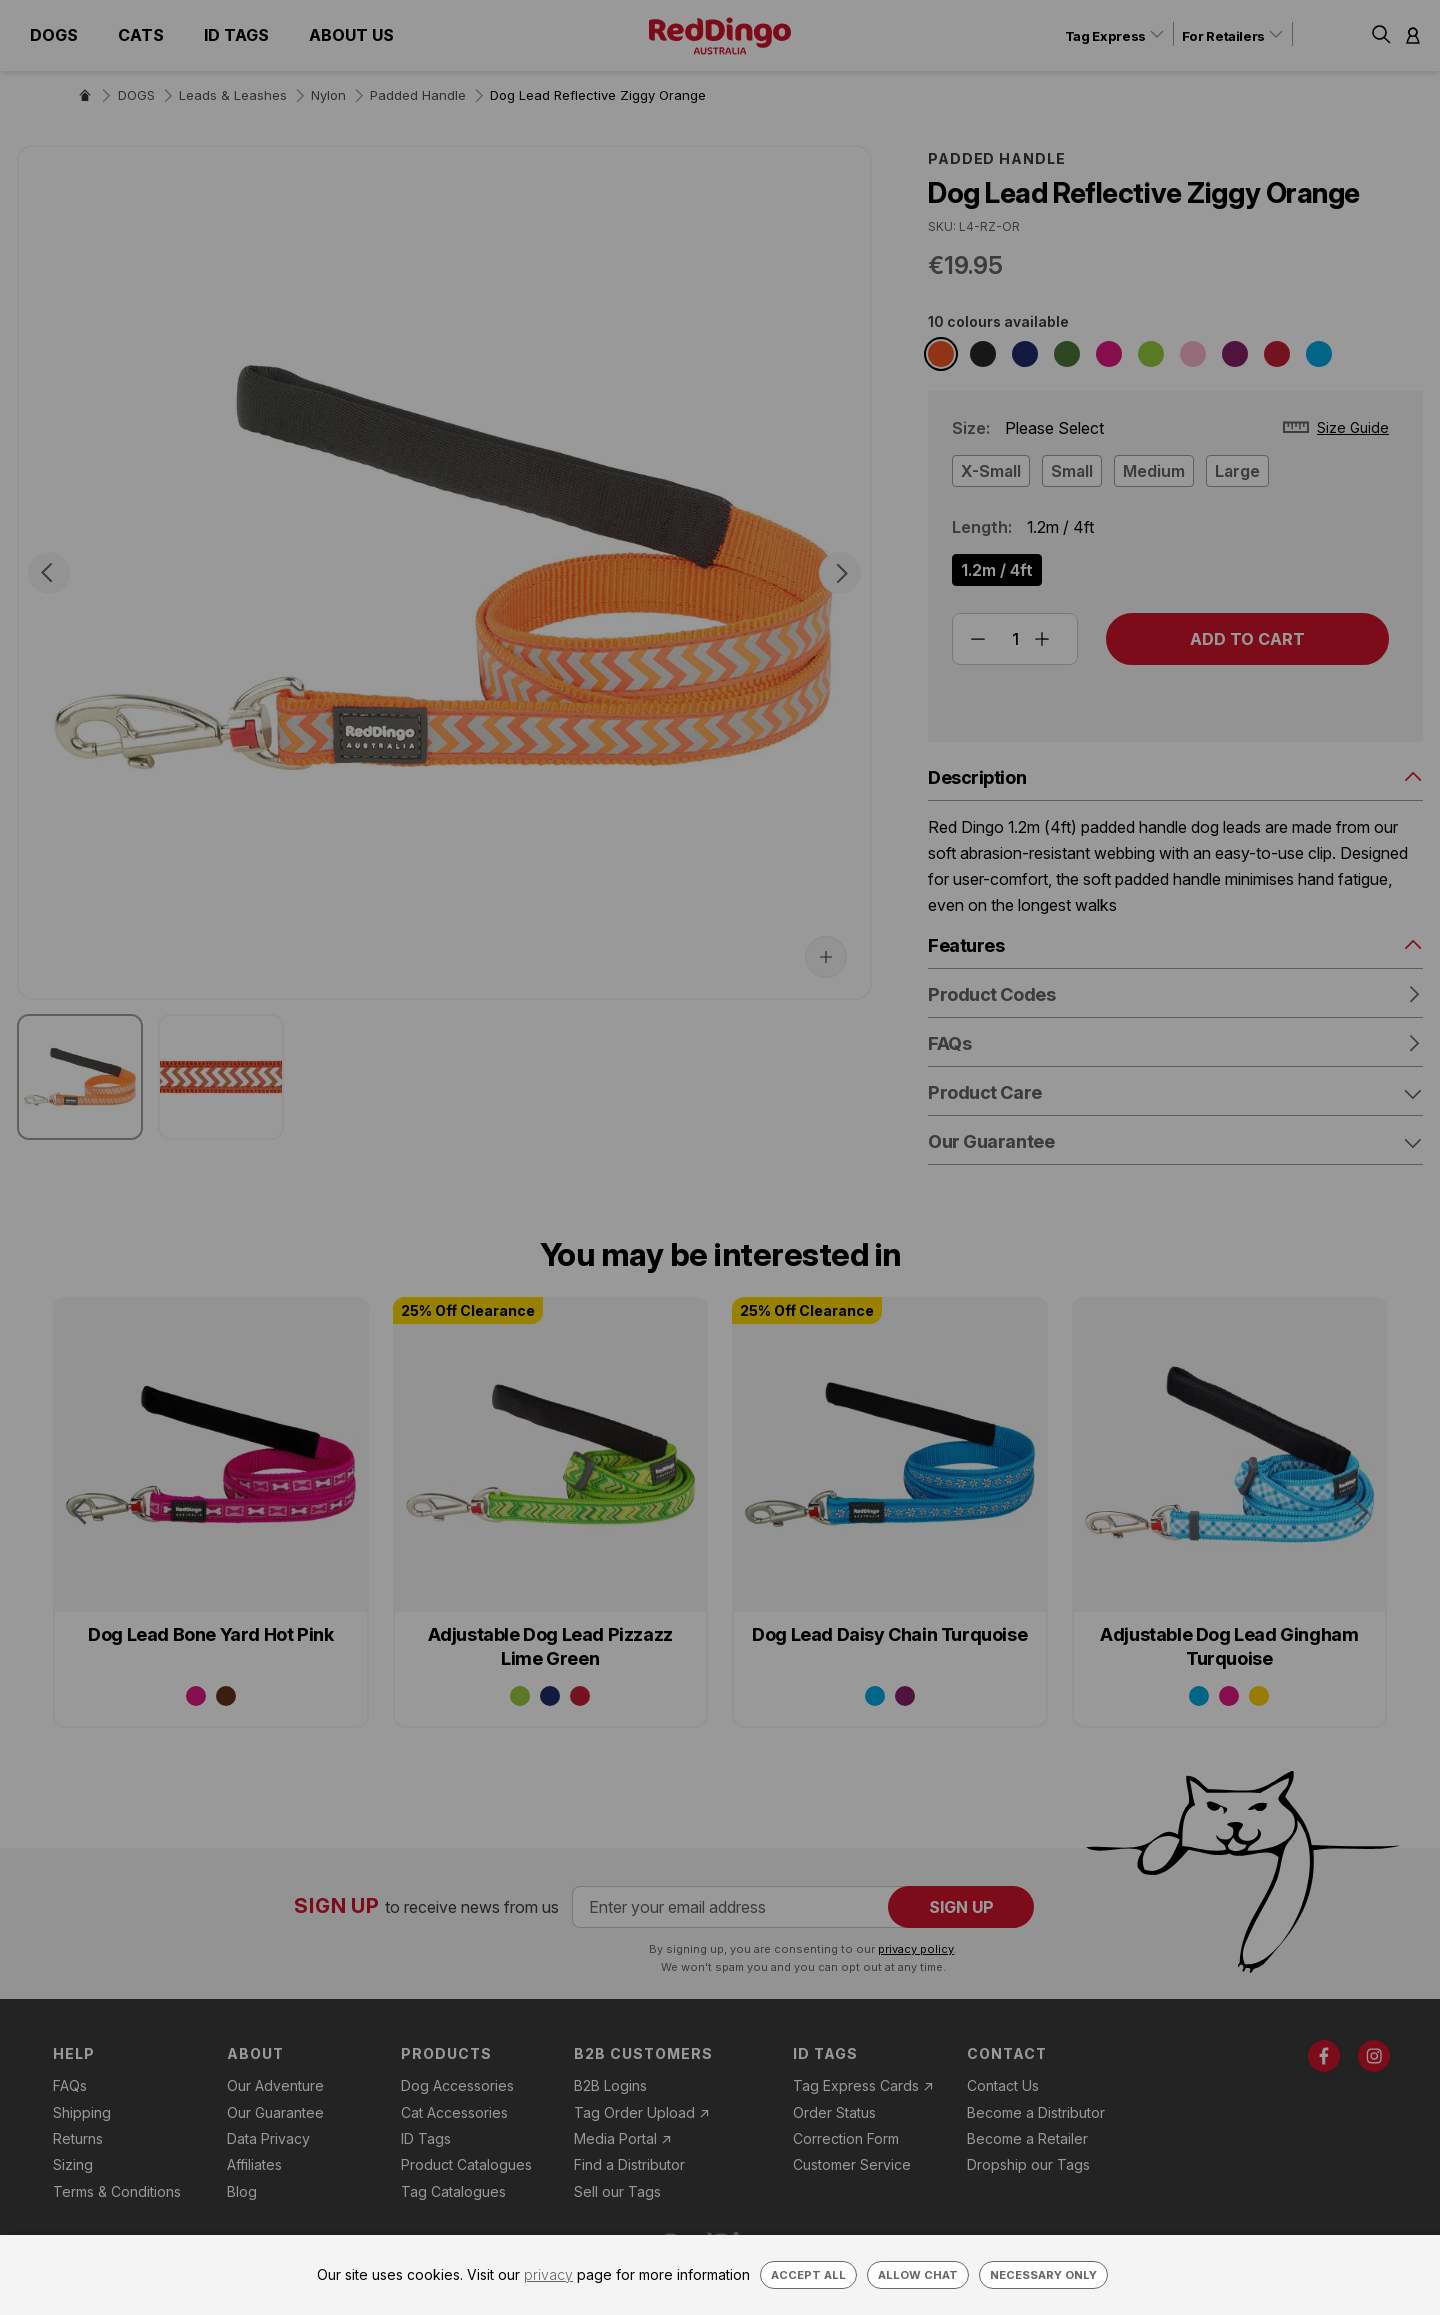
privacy (548, 2274)
